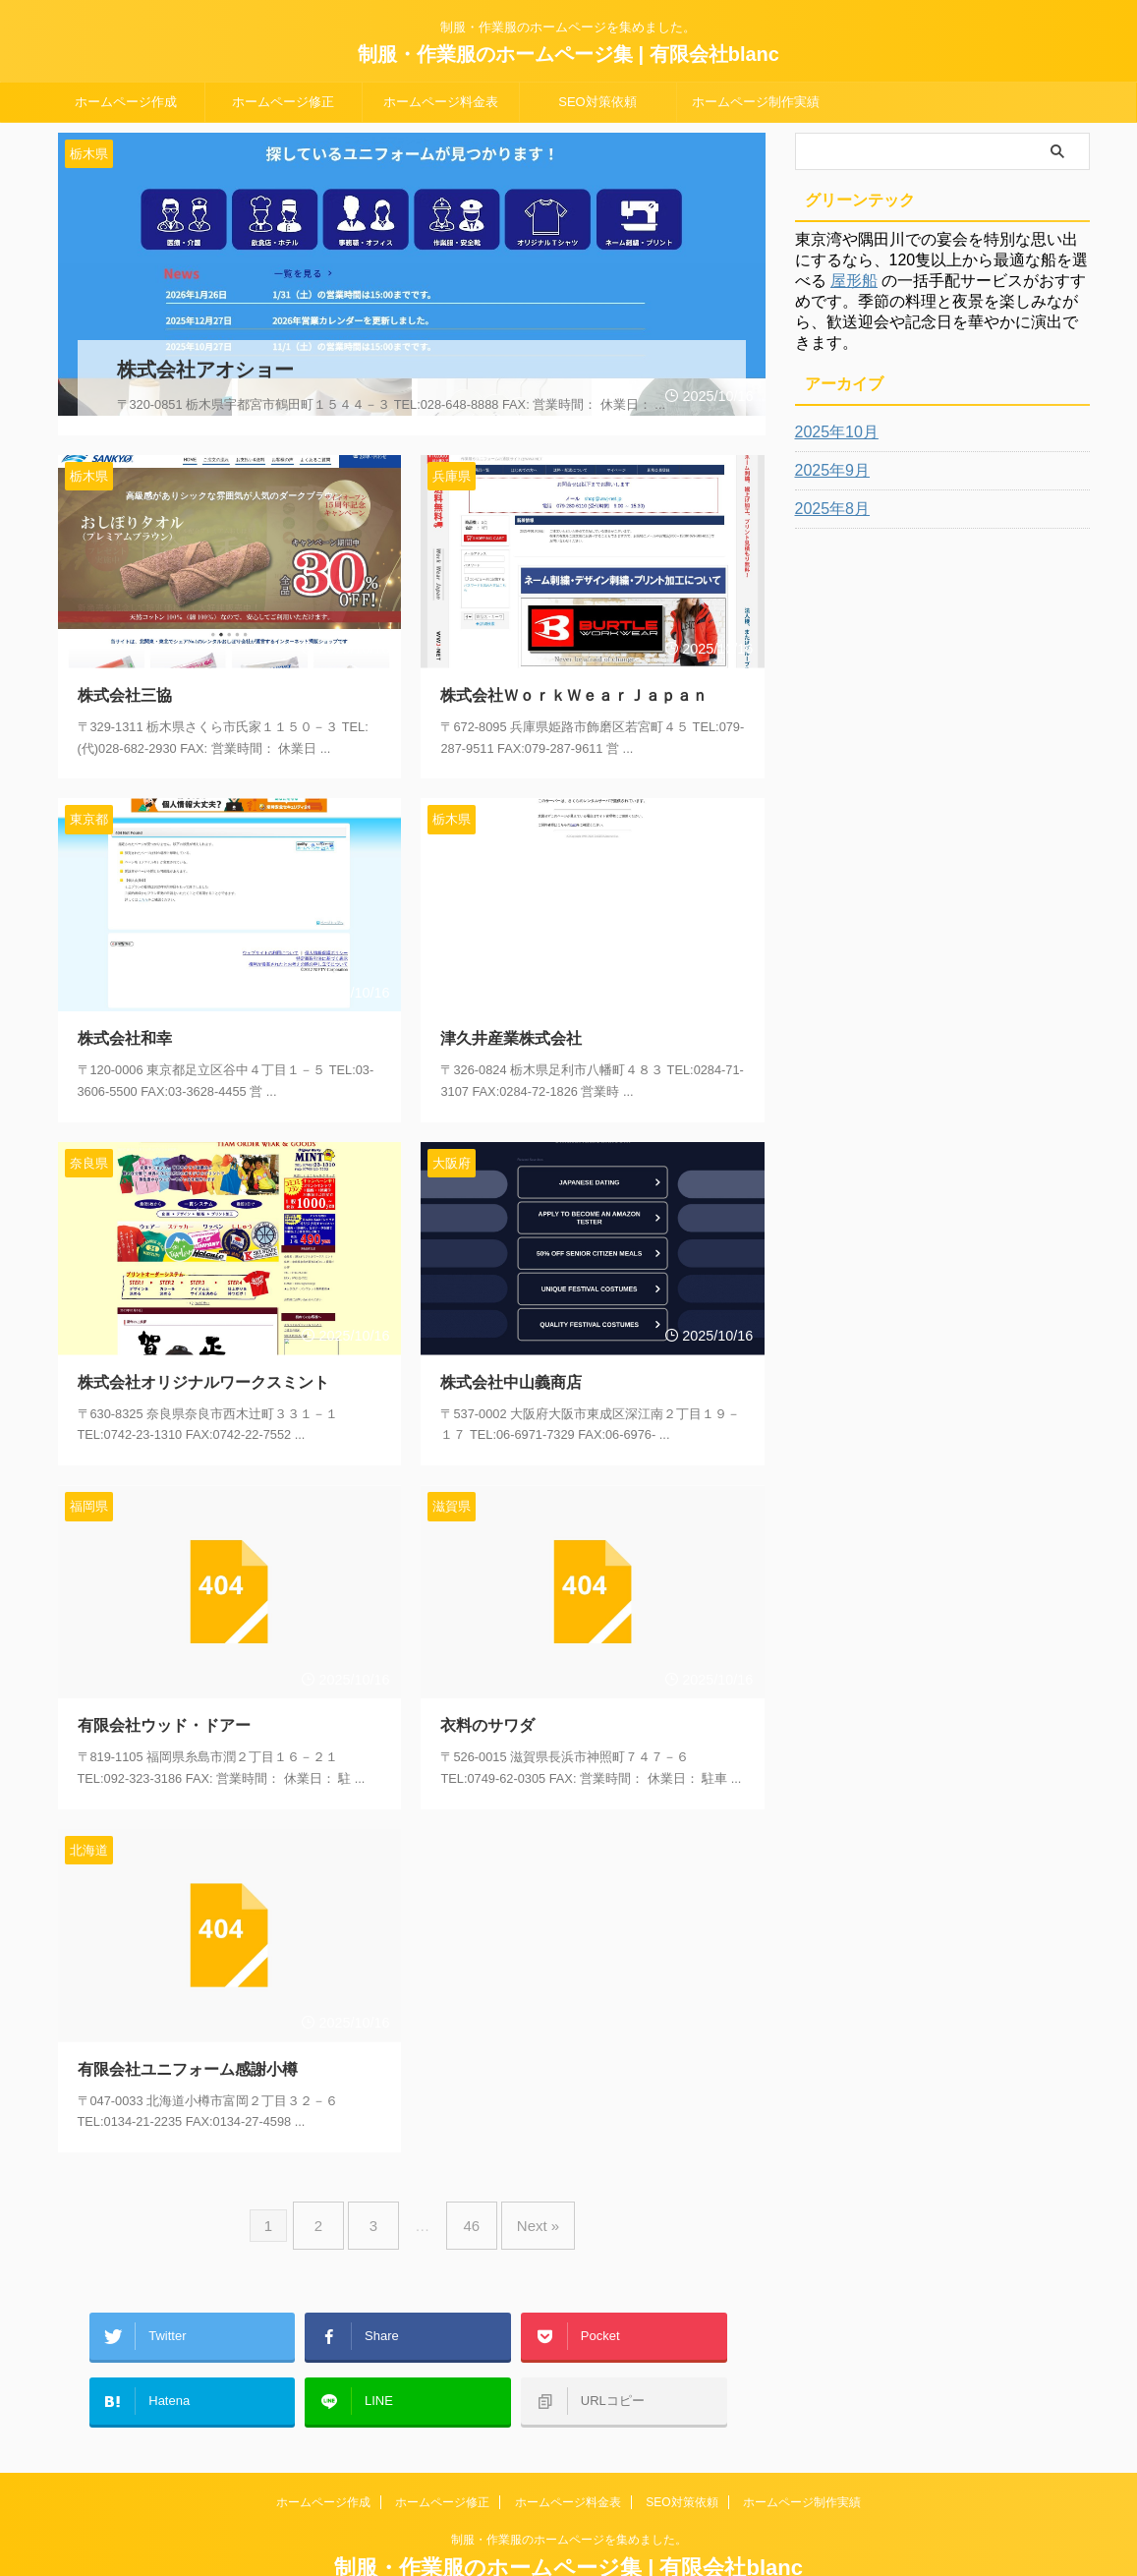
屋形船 (854, 280)
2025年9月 (828, 471)
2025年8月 (828, 509)
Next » (523, 2198)
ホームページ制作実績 (756, 101)
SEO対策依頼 (597, 101)
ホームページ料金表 (440, 101)
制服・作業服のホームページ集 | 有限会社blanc (568, 54)
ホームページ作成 (126, 101)
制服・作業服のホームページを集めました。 (569, 2484)
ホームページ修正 (283, 101)
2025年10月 (832, 432)
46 (466, 2198)
